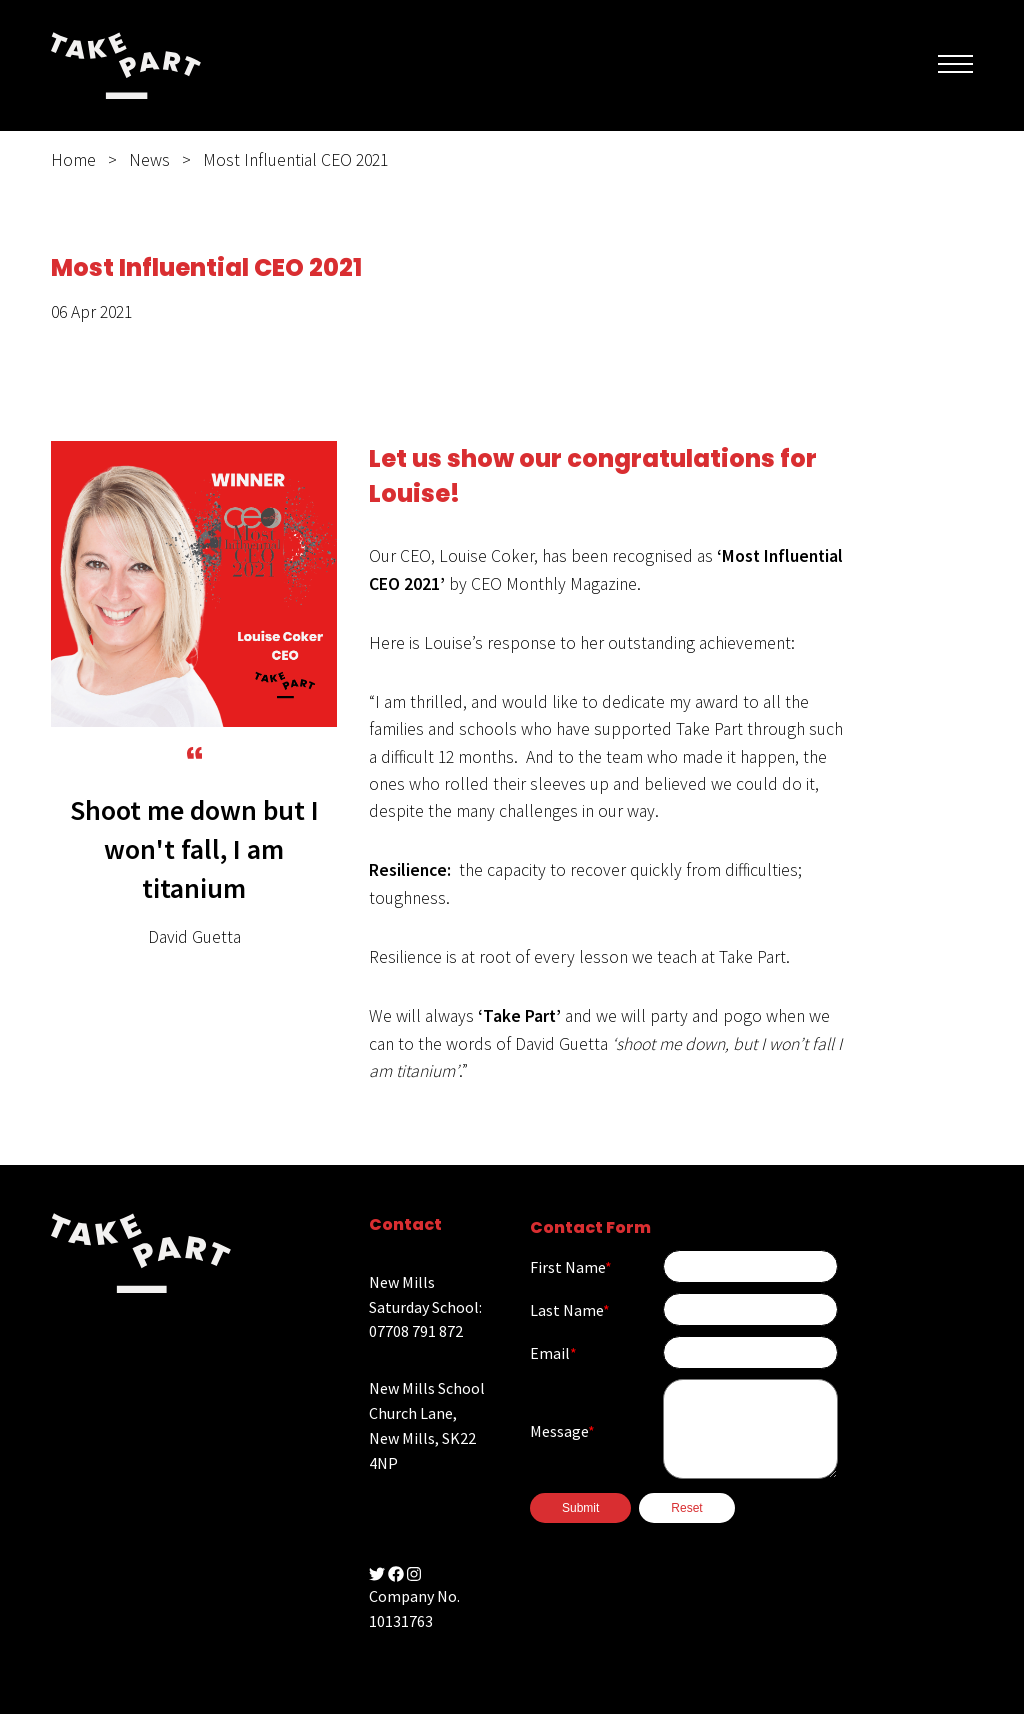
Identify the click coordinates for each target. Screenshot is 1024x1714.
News (149, 160)
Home (73, 160)
